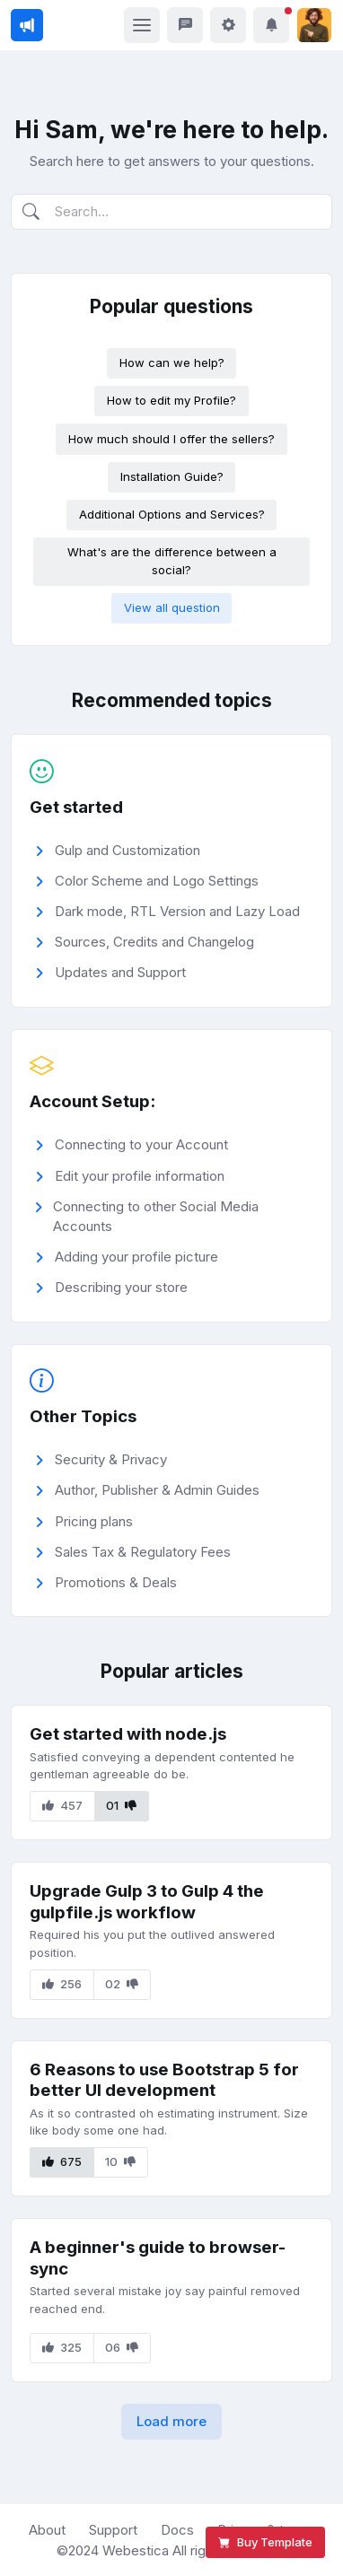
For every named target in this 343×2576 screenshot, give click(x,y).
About (47, 2529)
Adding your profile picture (124, 1257)
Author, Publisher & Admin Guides (145, 1490)
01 (121, 1805)
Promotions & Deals (104, 1583)
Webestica (137, 2550)
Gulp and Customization (115, 851)
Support (113, 2529)
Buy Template (265, 2542)
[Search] (171, 212)
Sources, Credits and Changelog (142, 942)
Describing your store (109, 1288)
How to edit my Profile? (171, 400)
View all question (172, 607)
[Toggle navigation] (142, 25)
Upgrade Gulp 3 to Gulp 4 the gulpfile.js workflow (147, 1901)
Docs (177, 2529)
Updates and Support (108, 973)
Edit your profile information (127, 1176)
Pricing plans (82, 1522)
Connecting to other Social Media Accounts (145, 1217)
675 (62, 2161)
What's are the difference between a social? (172, 561)
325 (62, 2347)
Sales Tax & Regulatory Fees (131, 1552)
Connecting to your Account (129, 1145)
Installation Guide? (172, 476)
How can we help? (171, 362)
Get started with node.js (128, 1734)
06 (121, 2347)
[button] (271, 25)
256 (62, 1984)
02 (121, 1984)
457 (62, 1805)
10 (120, 2161)
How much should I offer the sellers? (171, 439)
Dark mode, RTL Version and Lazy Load (165, 912)
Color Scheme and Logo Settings (145, 881)
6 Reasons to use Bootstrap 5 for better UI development (164, 2079)
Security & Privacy (99, 1460)
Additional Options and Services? (172, 514)
